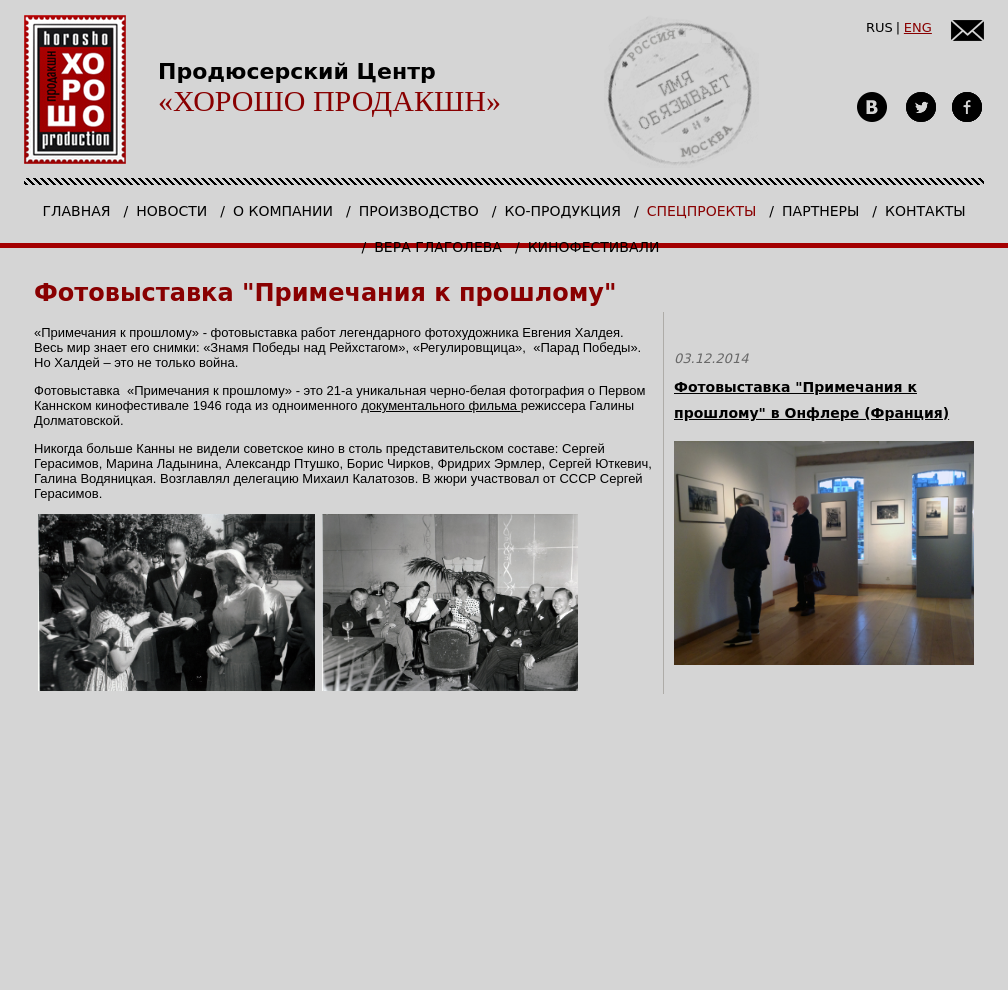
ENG (918, 27)
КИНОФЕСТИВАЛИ (594, 247)
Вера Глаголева (438, 247)
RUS (879, 27)
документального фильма (441, 405)
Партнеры (820, 211)
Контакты (925, 211)
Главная (76, 211)
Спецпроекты (702, 211)
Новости (171, 211)
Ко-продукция (562, 211)
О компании (283, 211)
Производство (419, 211)
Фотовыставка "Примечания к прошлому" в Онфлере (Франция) (811, 399)
